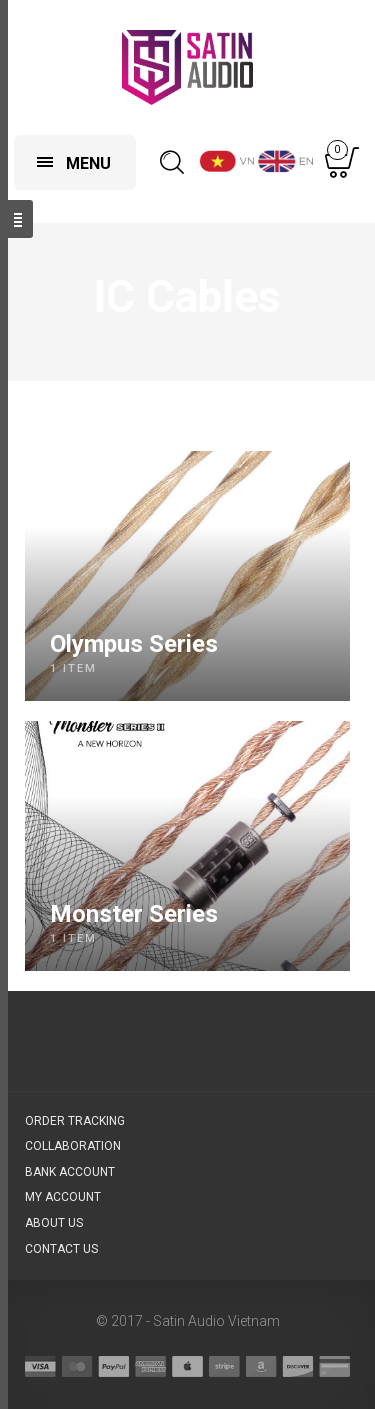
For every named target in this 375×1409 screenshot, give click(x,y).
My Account (63, 1197)
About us (54, 1223)
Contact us (61, 1249)
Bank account (70, 1172)
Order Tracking (75, 1121)
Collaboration (73, 1146)
